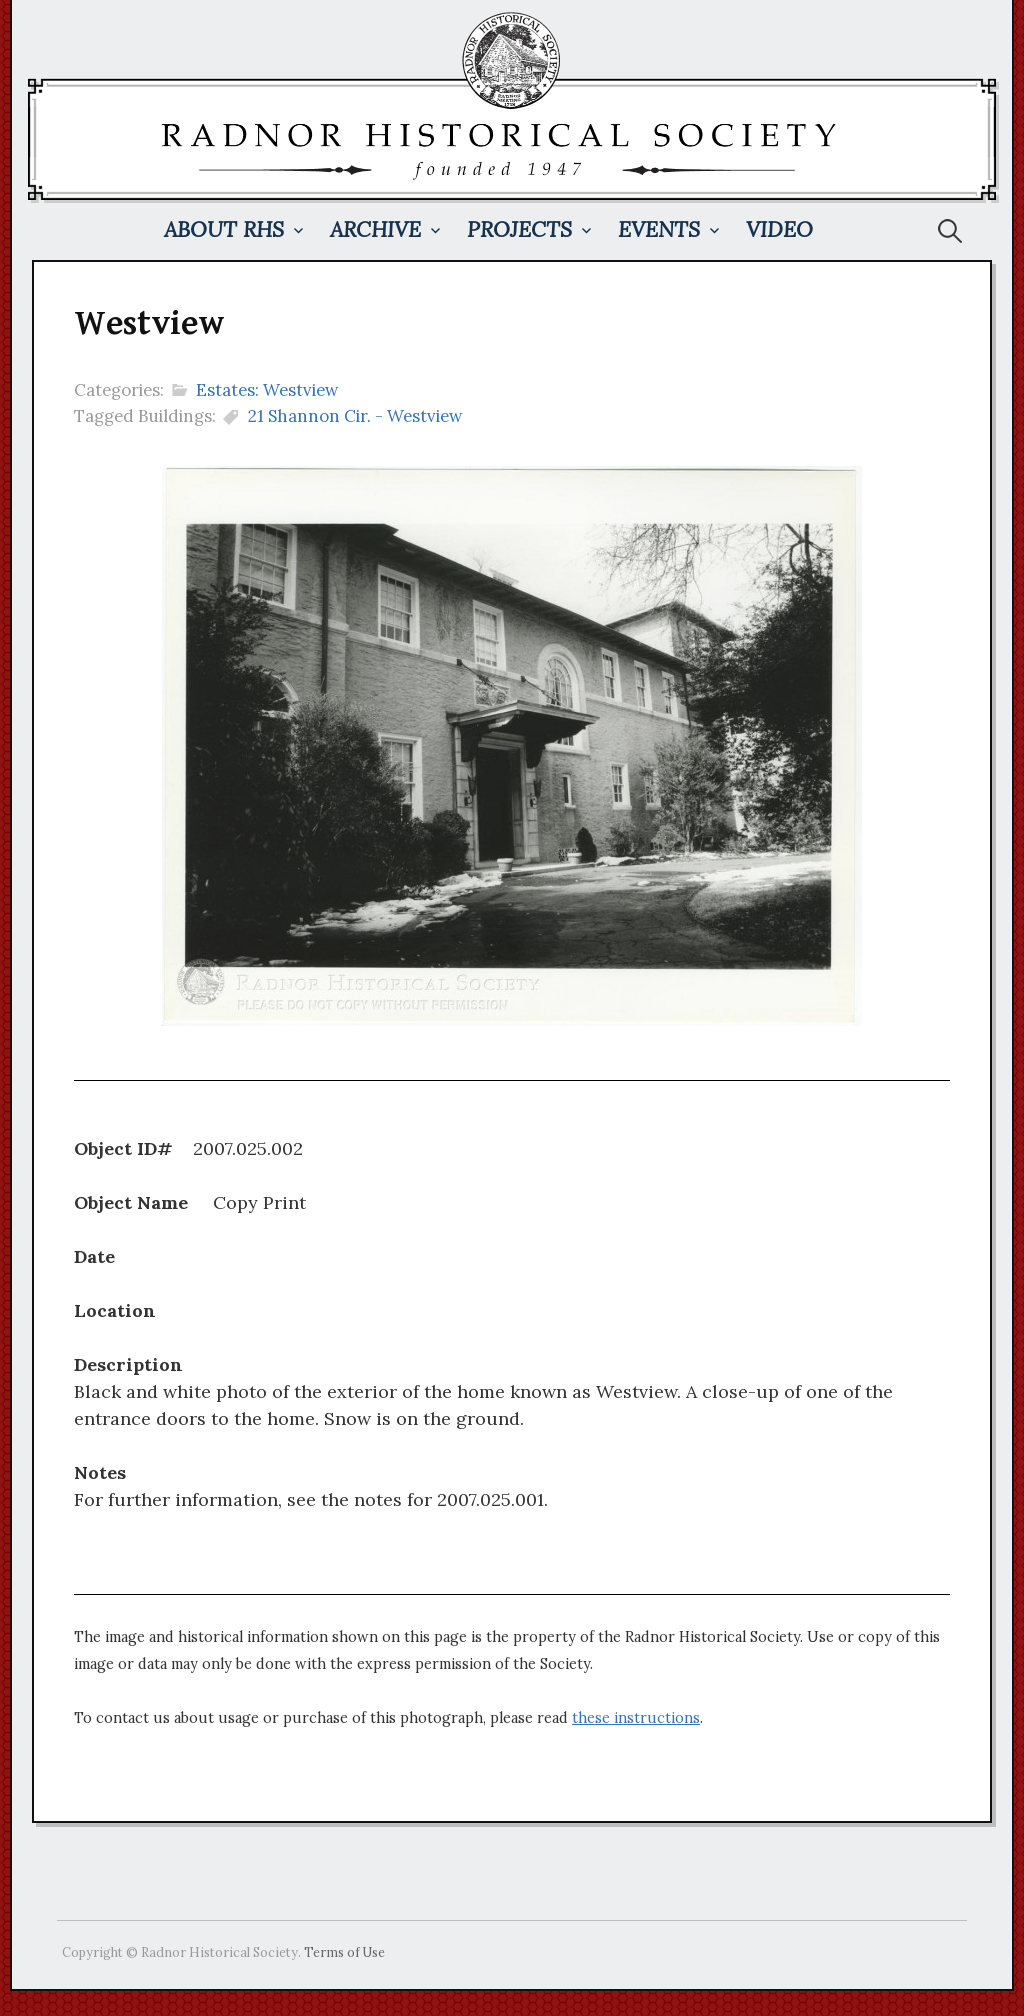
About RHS (224, 229)
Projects (519, 229)
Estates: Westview (267, 390)
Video (779, 229)
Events (659, 229)
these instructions (636, 1718)
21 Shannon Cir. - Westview (355, 416)
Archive (375, 229)
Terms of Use (344, 1952)
